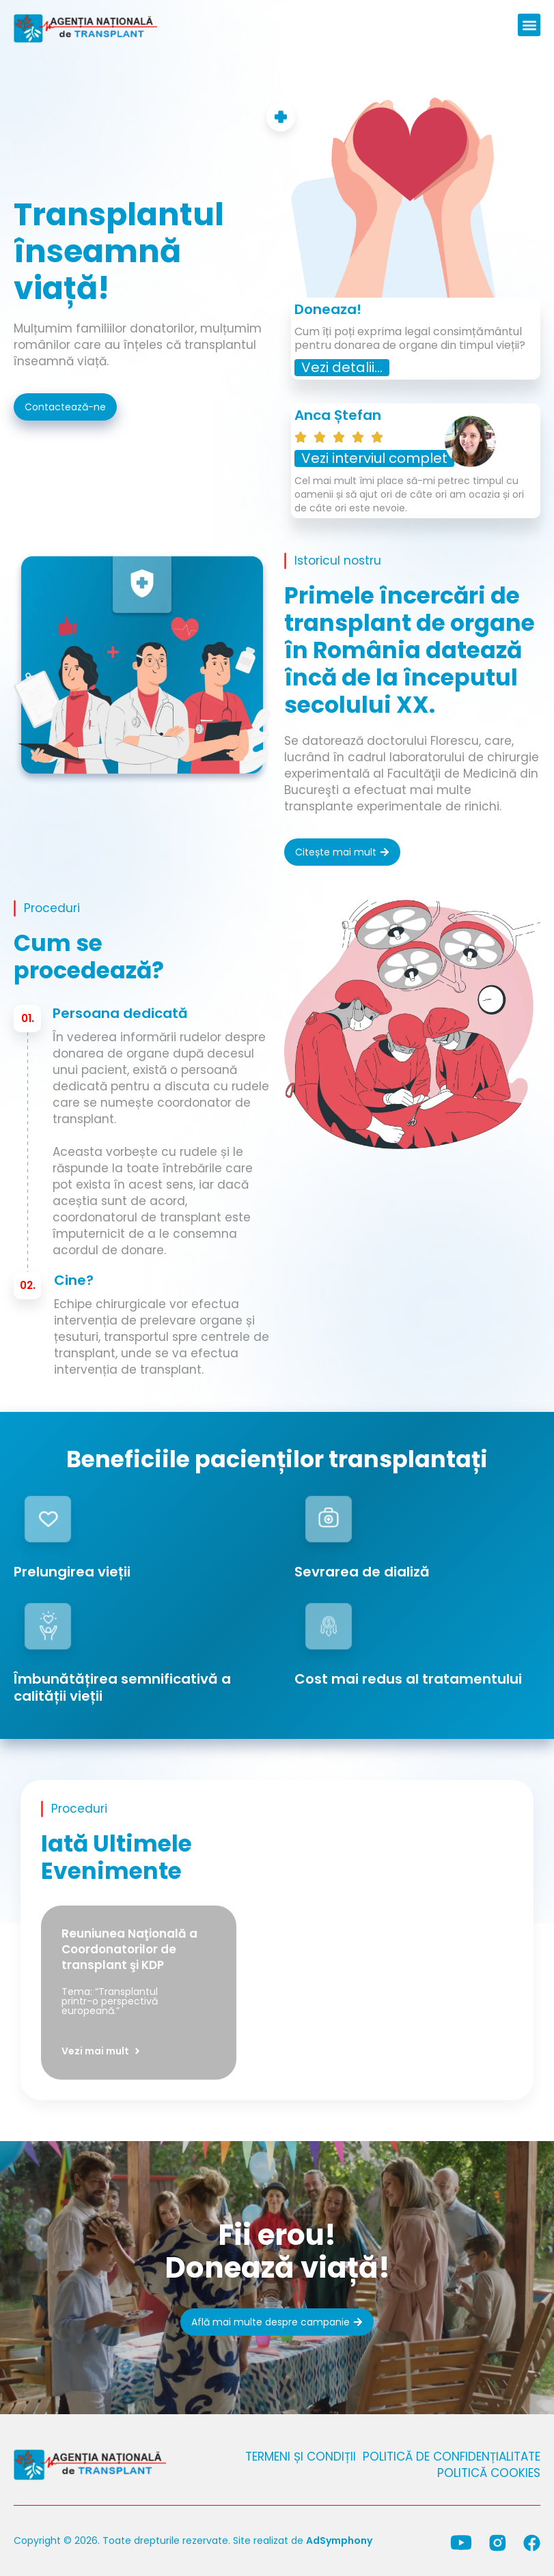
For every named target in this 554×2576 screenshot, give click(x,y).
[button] (529, 25)
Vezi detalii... (342, 367)
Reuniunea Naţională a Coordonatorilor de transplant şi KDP (129, 1949)
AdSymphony (339, 2540)
